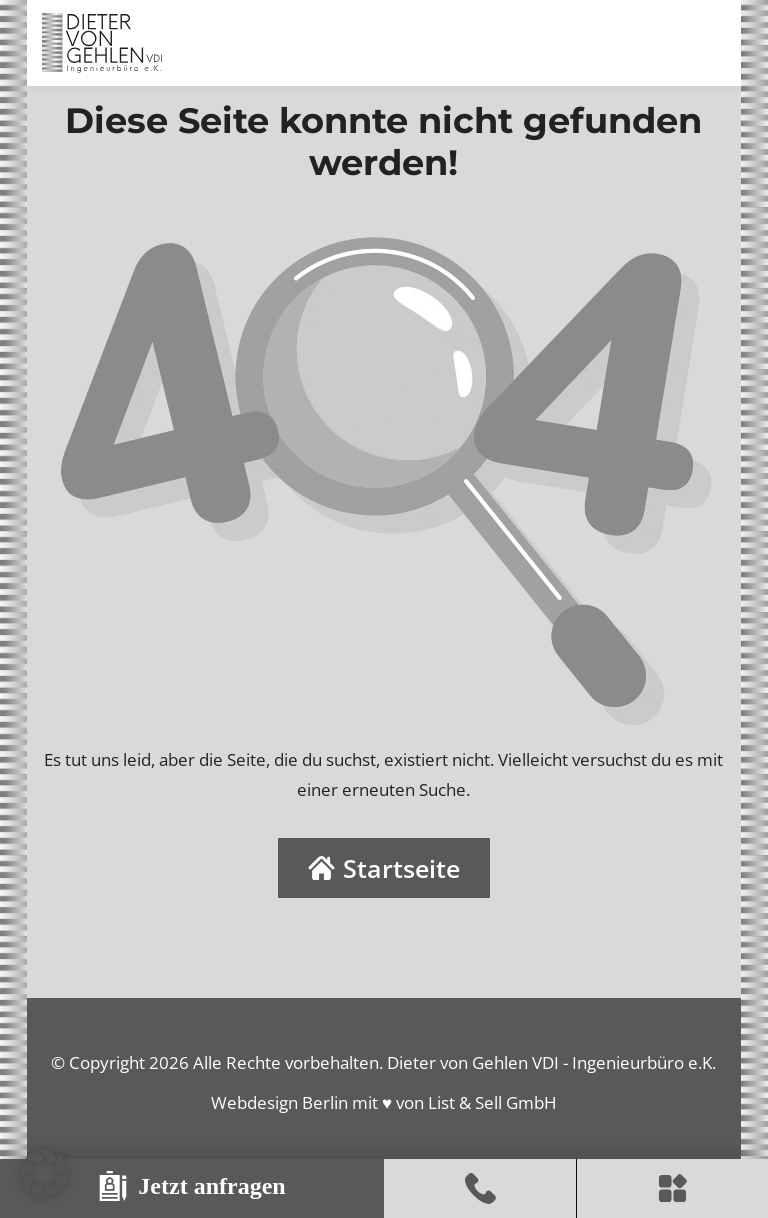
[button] (44, 1174)
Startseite (384, 868)
